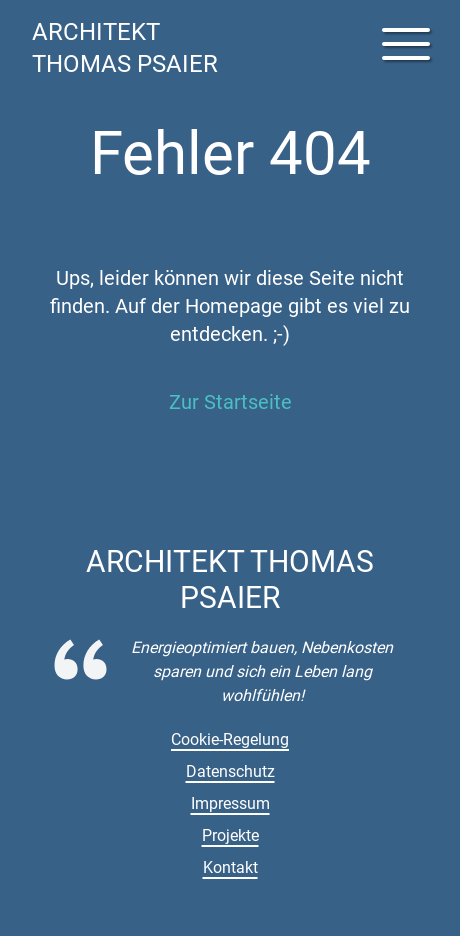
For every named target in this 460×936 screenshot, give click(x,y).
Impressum (230, 803)
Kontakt (230, 867)
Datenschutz (230, 771)
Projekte (230, 835)
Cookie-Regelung (230, 739)
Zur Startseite (230, 402)
